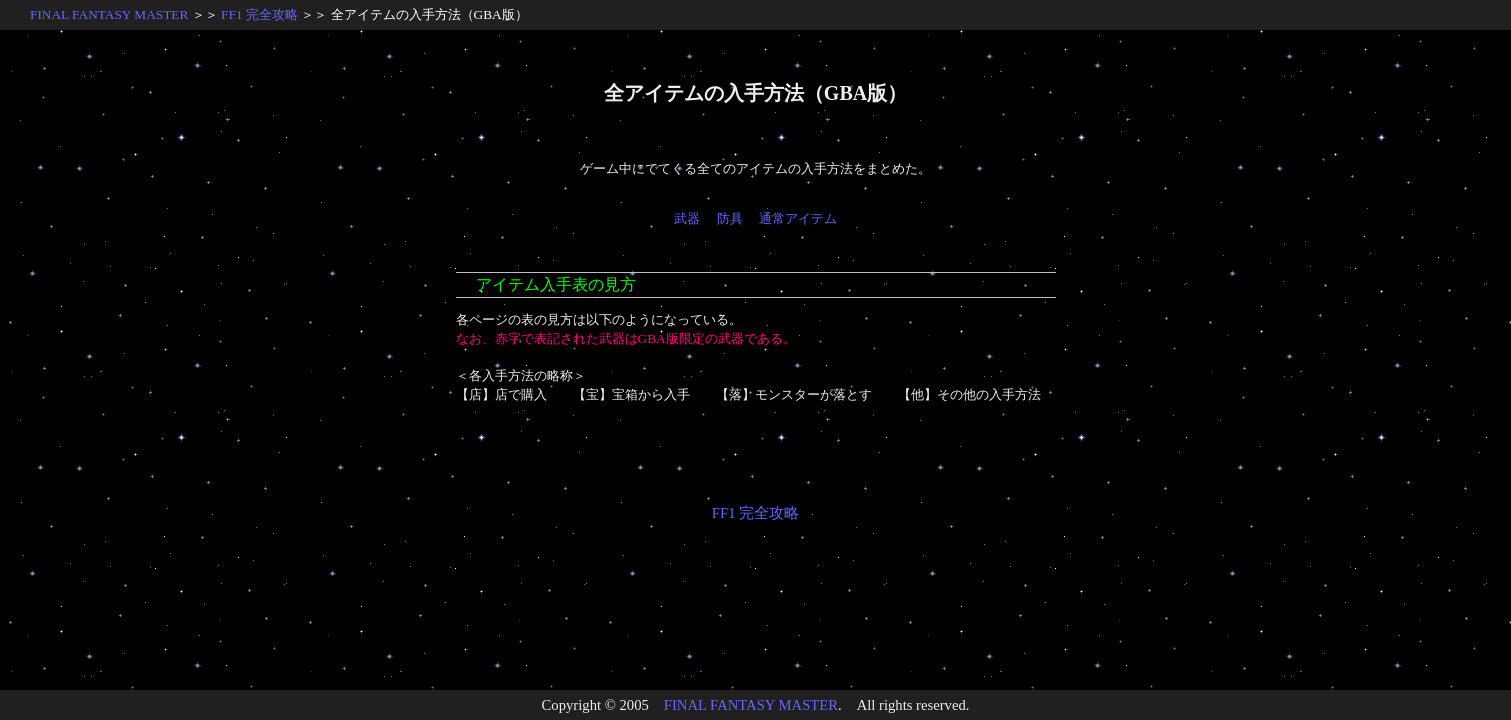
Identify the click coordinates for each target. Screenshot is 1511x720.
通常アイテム (798, 218)
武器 (687, 218)
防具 (730, 218)
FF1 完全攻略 (259, 14)
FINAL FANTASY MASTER (109, 14)
